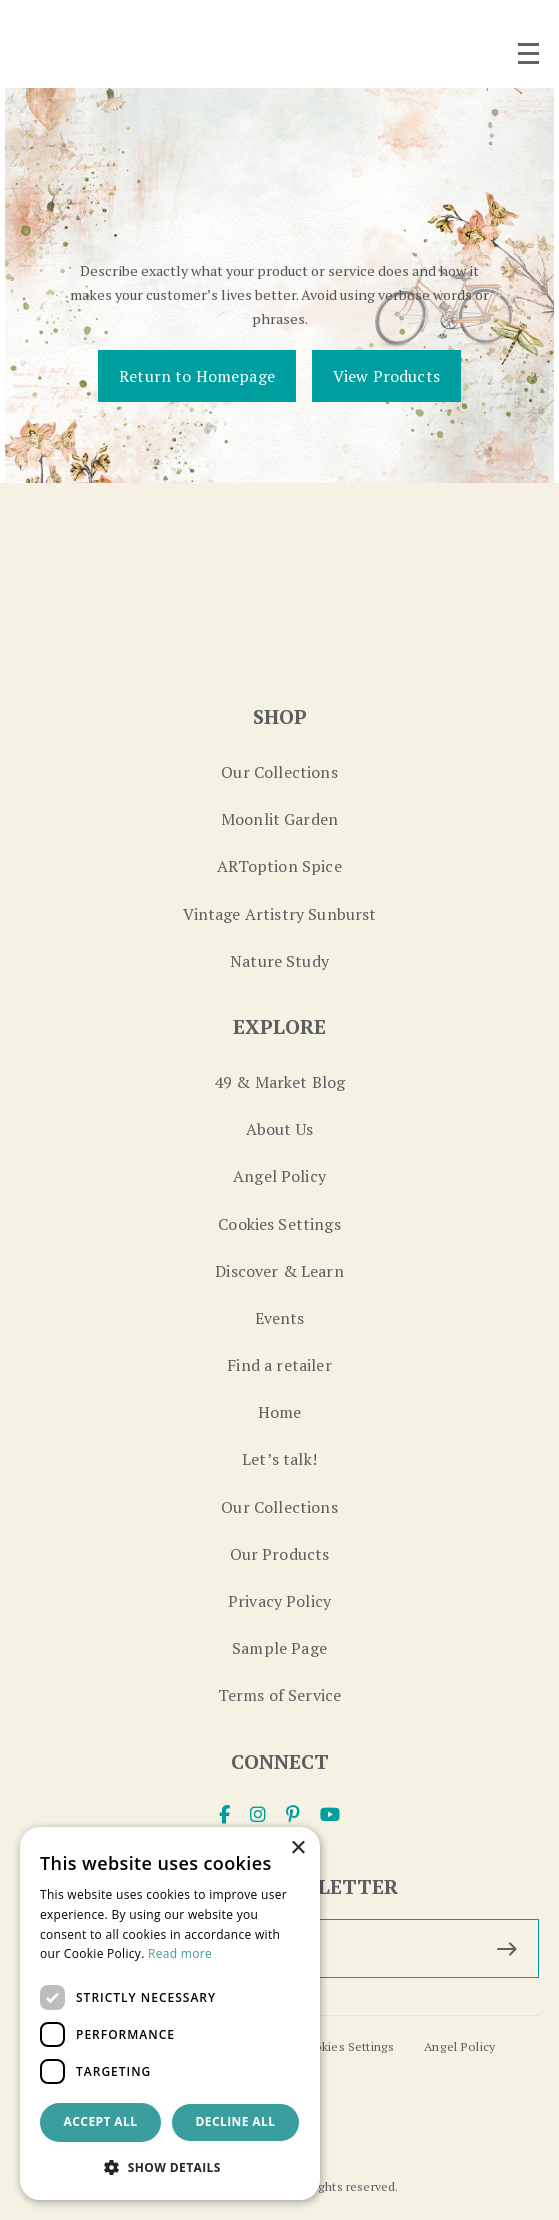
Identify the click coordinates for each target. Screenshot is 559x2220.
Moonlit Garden (279, 819)
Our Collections (279, 772)
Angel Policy (279, 1176)
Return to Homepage (197, 376)
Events (280, 1318)
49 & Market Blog (280, 1082)
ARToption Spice (279, 866)
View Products (386, 376)
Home (280, 1412)
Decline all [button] (236, 2121)
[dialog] (170, 2013)
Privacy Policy (279, 1601)
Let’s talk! (279, 1459)
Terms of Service (280, 1695)
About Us (279, 1129)
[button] (170, 2167)
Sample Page (279, 1648)
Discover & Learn (279, 1271)
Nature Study (279, 961)
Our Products (280, 1554)
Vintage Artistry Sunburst (280, 914)
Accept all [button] (101, 2121)
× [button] (297, 1848)
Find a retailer (279, 1365)
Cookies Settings (279, 1224)
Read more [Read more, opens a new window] (180, 1953)
